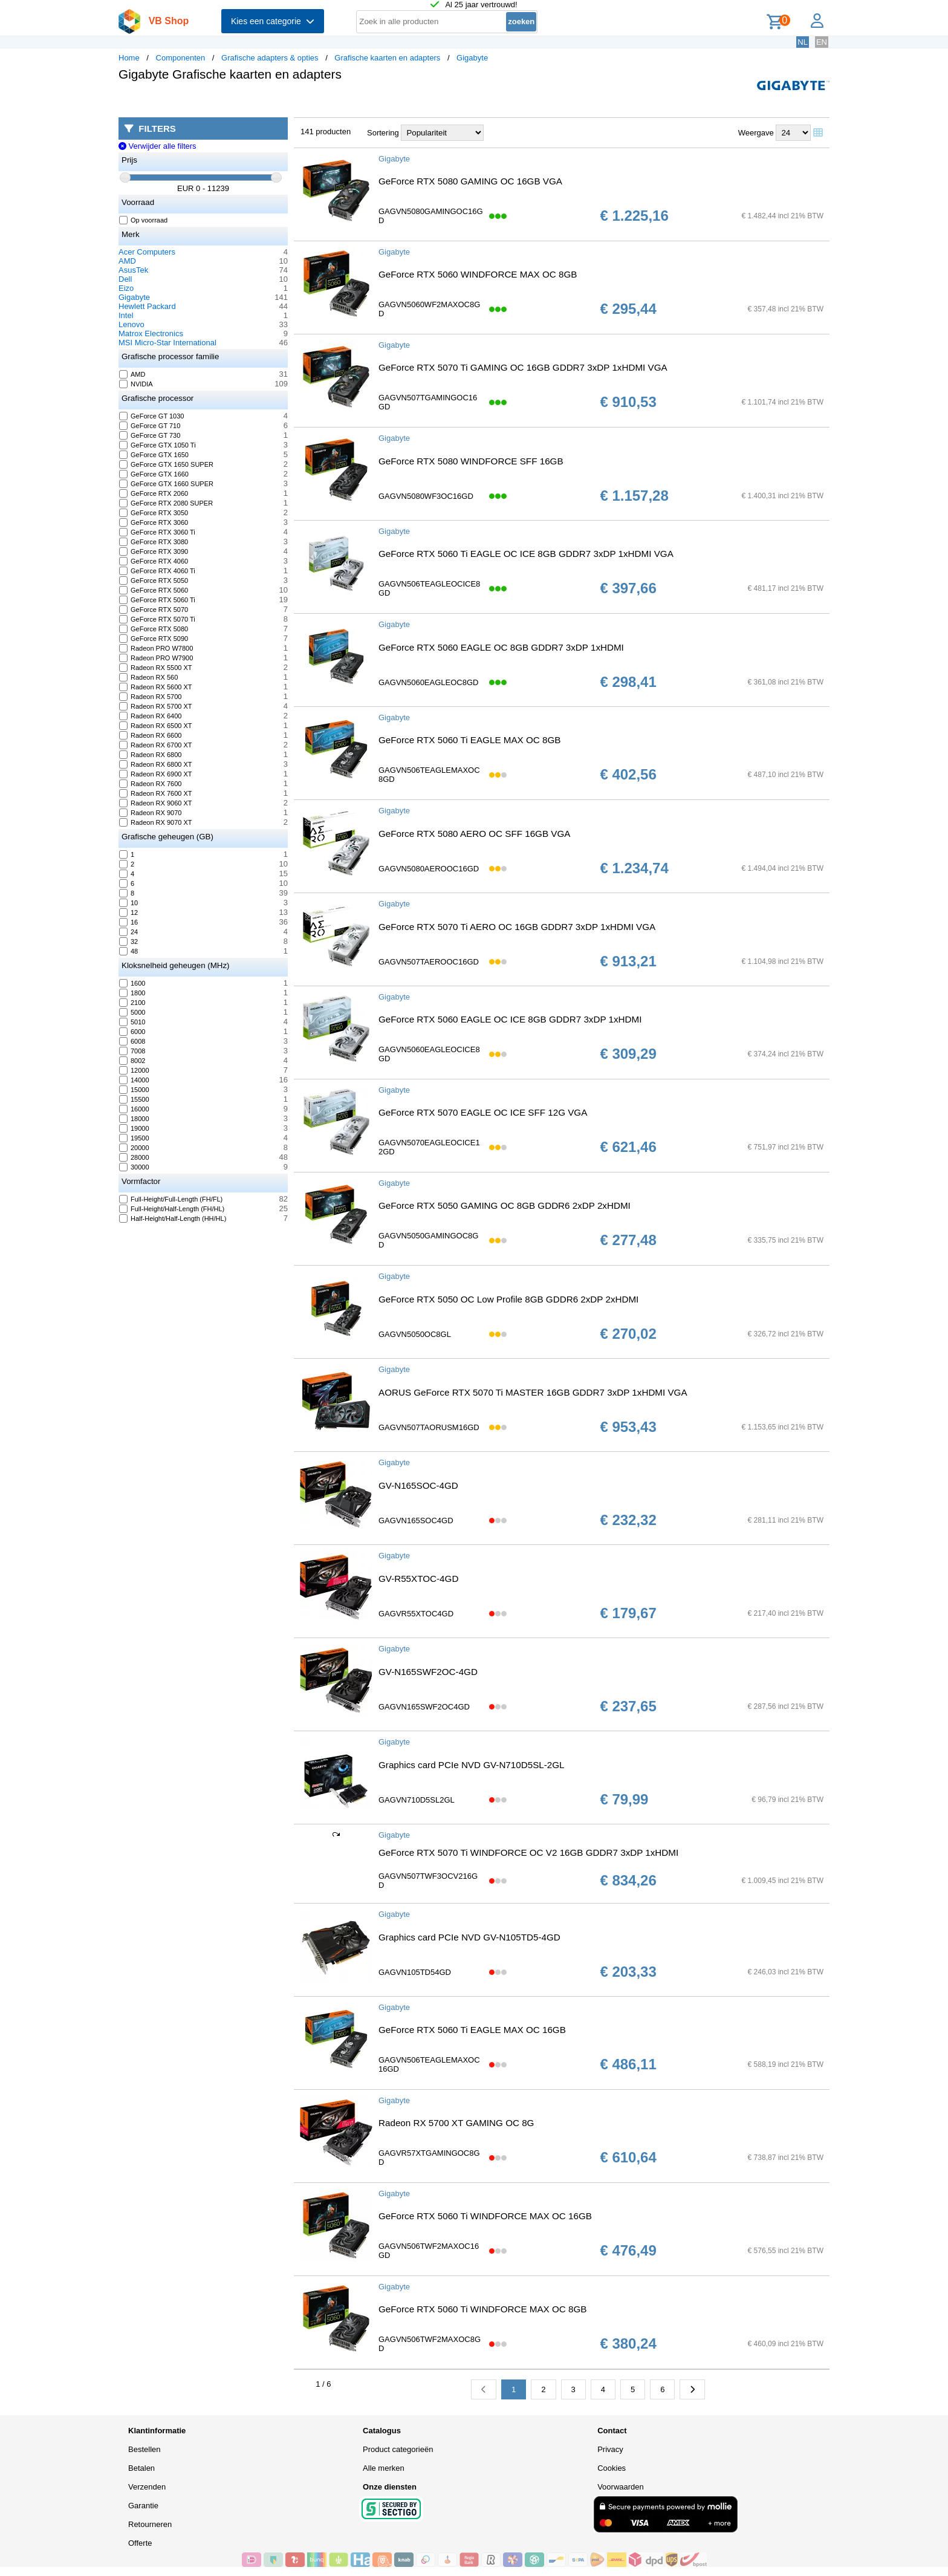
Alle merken (383, 2468)
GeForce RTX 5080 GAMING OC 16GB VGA (470, 181)
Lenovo (131, 324)
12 (129, 912)
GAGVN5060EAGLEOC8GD (428, 682)
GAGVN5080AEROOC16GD (428, 868)
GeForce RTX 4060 (154, 561)
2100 (132, 1002)
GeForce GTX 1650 (154, 454)
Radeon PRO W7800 (156, 648)
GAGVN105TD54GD (414, 1972)
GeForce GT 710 (150, 425)
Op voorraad (143, 220)
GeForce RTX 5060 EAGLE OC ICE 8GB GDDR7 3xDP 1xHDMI (509, 1019)
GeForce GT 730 (150, 435)
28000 (134, 1157)
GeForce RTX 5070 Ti (157, 619)
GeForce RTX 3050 (154, 512)
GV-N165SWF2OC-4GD (428, 1672)
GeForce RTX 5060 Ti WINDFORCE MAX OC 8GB (482, 2309)
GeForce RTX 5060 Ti (157, 599)
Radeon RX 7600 (150, 783)
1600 (132, 983)
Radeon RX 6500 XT (156, 725)
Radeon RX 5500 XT (156, 667)
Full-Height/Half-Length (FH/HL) (172, 1208)
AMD (127, 260)
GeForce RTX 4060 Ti (157, 570)
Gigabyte (472, 57)
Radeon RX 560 (149, 677)
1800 (132, 993)
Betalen (141, 2468)
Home (129, 57)
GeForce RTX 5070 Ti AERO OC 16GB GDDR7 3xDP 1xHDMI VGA (516, 927)
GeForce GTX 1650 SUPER (166, 464)
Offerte (140, 2543)
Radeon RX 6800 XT (156, 764)
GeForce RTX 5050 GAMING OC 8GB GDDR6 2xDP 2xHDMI (504, 1205)
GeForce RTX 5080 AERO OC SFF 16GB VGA (474, 833)
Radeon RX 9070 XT (156, 822)
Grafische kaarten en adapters (387, 57)
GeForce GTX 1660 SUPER (166, 483)
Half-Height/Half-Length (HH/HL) (173, 1218)
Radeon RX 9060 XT (156, 803)
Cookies (611, 2468)
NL (802, 42)
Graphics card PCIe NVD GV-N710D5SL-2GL (471, 1765)
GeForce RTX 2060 (154, 493)
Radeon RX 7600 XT (156, 793)
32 (129, 941)
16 (129, 922)
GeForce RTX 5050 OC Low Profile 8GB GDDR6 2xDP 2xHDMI (508, 1299)
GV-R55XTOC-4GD (418, 1578)
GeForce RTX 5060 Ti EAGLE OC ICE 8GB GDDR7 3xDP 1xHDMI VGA (526, 553)
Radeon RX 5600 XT (156, 687)
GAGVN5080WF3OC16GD (425, 496)
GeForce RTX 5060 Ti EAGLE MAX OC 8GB (469, 740)
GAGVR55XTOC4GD (415, 1613)
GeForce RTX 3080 (154, 541)
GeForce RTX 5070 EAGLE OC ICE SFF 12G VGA (482, 1112)
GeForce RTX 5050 (154, 580)
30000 (134, 1167)
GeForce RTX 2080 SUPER (166, 503)
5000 (132, 1012)
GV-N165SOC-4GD (418, 1485)
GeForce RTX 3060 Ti (157, 532)
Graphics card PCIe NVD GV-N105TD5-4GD (469, 1937)
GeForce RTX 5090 (154, 638)
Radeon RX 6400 (150, 716)
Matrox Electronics (150, 333)
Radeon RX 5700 (150, 696)
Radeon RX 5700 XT (156, 706)
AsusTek (133, 270)
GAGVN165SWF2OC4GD (424, 1706)
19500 (134, 1138)
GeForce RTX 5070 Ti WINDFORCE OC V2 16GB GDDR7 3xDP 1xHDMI (528, 1852)
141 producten (325, 131)
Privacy (610, 2449)
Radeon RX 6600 (150, 735)
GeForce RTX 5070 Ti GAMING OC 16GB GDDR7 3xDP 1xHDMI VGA (522, 367)
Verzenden (147, 2486)
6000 (132, 1031)
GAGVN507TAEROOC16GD (428, 961)
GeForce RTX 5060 (154, 590)
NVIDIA (136, 384)
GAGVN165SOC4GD (415, 1520)
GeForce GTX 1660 (154, 474)
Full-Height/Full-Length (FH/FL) (171, 1199)
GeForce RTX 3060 (154, 522)
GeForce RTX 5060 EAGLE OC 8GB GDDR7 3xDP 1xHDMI (501, 647)
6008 (132, 1041)
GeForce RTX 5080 (154, 629)
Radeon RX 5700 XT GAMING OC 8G (456, 2123)
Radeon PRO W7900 (156, 658)
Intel (126, 315)
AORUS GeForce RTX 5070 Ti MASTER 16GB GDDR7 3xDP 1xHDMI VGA (532, 1392)
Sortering (383, 132)
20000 (134, 1147)
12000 (134, 1070)
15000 (134, 1089)
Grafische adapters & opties (269, 57)
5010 (132, 1022)
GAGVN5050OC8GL (414, 1334)
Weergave (756, 132)
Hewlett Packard (147, 306)
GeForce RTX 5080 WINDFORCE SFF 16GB (470, 461)
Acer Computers (146, 251)
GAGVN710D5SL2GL (416, 1799)
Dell (125, 279)
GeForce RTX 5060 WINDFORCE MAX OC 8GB (477, 274)
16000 (134, 1109)
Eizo (126, 288)
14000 (134, 1080)
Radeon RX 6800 (150, 754)
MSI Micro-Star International (167, 342)
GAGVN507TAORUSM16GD (428, 1427)
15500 (134, 1099)
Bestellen (144, 2449)
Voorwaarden (620, 2486)
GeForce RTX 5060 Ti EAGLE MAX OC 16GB (472, 2030)
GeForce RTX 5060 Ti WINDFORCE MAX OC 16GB (485, 2216)
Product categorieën (398, 2449)
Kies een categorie (272, 21)
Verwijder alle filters (157, 146)
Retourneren (150, 2524)
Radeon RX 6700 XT (156, 745)
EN (821, 42)
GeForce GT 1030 (152, 416)
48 (129, 951)
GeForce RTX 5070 (154, 609)
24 (129, 931)
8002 (132, 1060)
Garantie (143, 2505)
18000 (134, 1118)
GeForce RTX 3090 (154, 551)
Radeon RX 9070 (150, 812)
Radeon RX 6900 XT (156, 774)
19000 (134, 1128)
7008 (132, 1051)
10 (129, 902)
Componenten (181, 57)
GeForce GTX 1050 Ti (158, 445)
